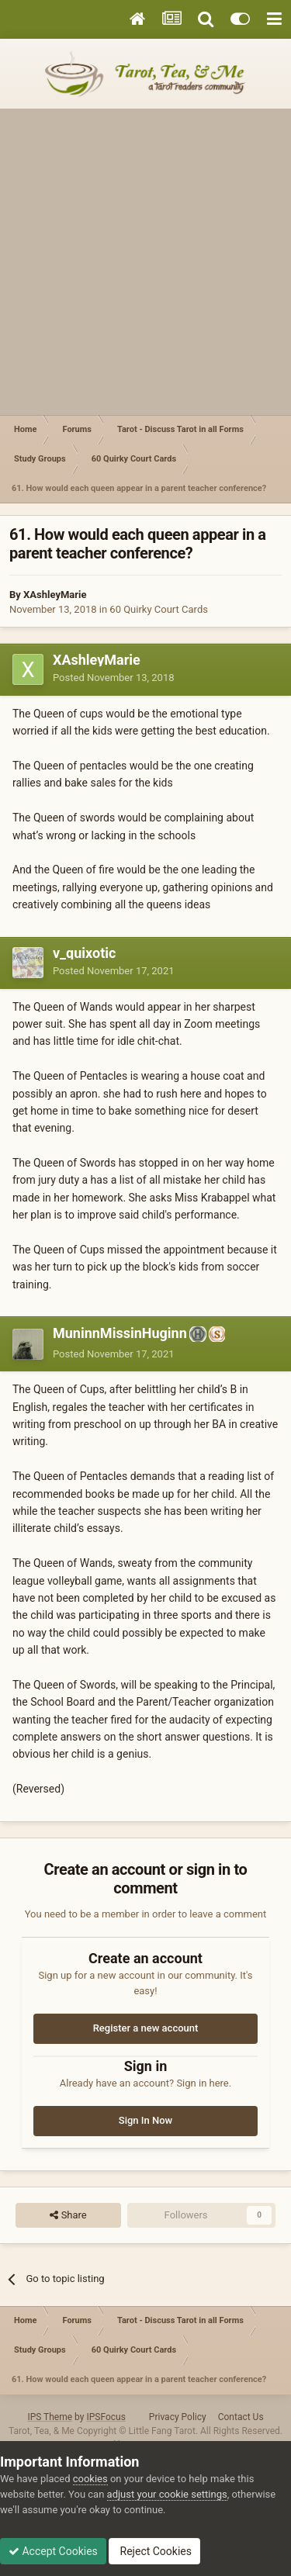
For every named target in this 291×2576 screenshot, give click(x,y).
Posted (114, 677)
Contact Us (241, 2417)
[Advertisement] (145, 261)
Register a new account (146, 2028)
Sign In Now (145, 2120)
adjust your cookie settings (167, 2494)
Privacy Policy (177, 2417)
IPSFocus (105, 2417)
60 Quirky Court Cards (158, 609)
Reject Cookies (154, 2551)
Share (68, 2215)
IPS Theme (49, 2417)
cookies (90, 2478)
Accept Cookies (53, 2551)
